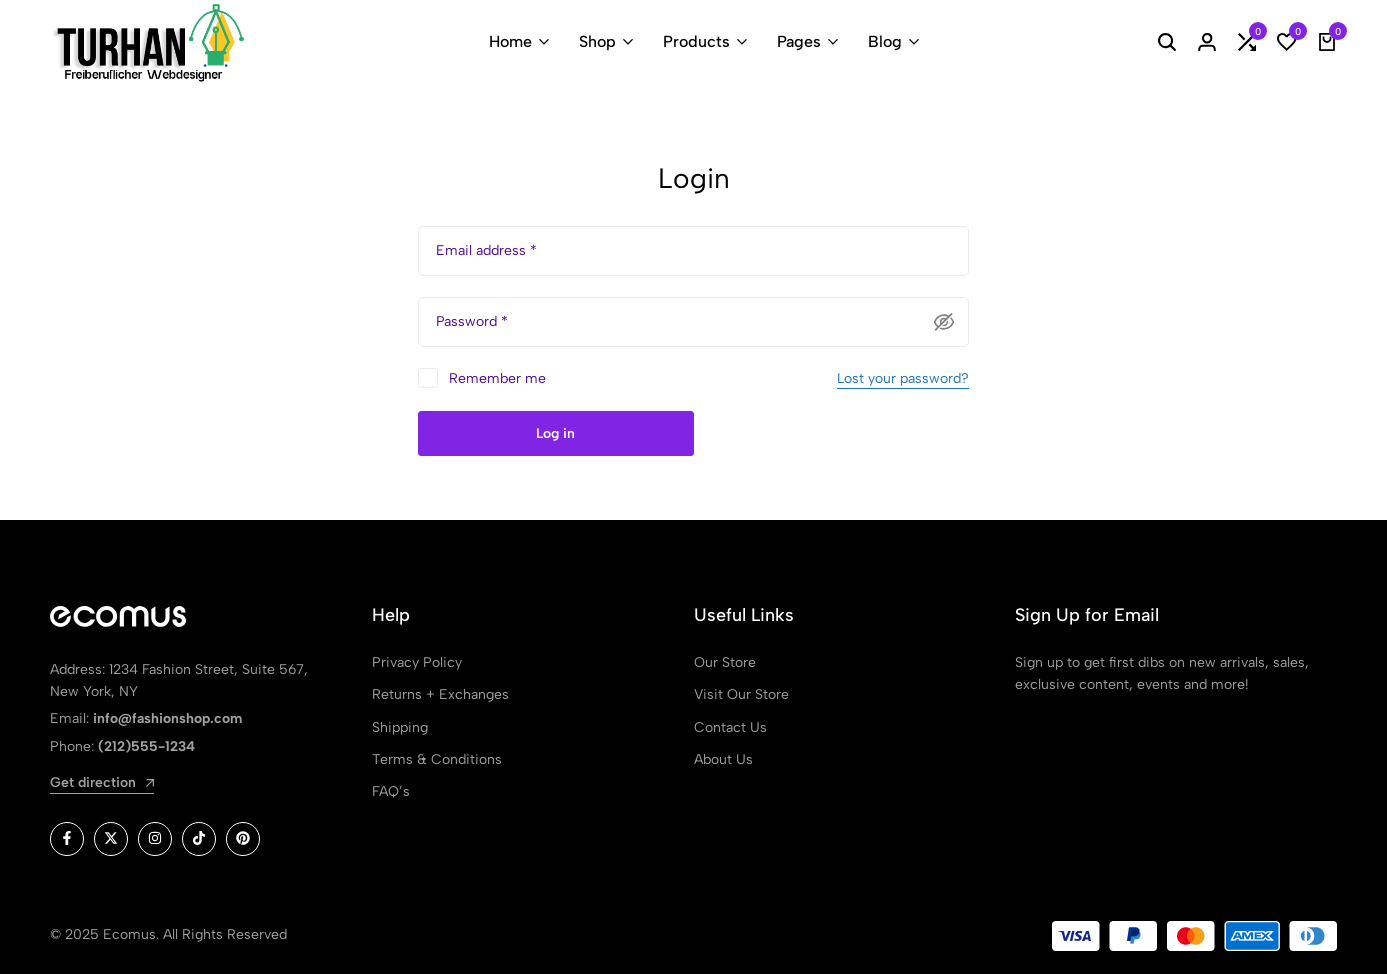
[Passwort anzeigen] (944, 322)
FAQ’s (391, 791)
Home (510, 41)
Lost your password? (903, 378)
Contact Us (730, 727)
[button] (1247, 42)
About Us (723, 759)
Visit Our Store (741, 694)
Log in (555, 433)
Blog (885, 41)
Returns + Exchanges (440, 694)
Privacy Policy (417, 662)
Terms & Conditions (437, 759)
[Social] (67, 839)
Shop (597, 41)
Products (696, 41)
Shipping (400, 727)
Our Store (725, 662)
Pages (799, 41)
